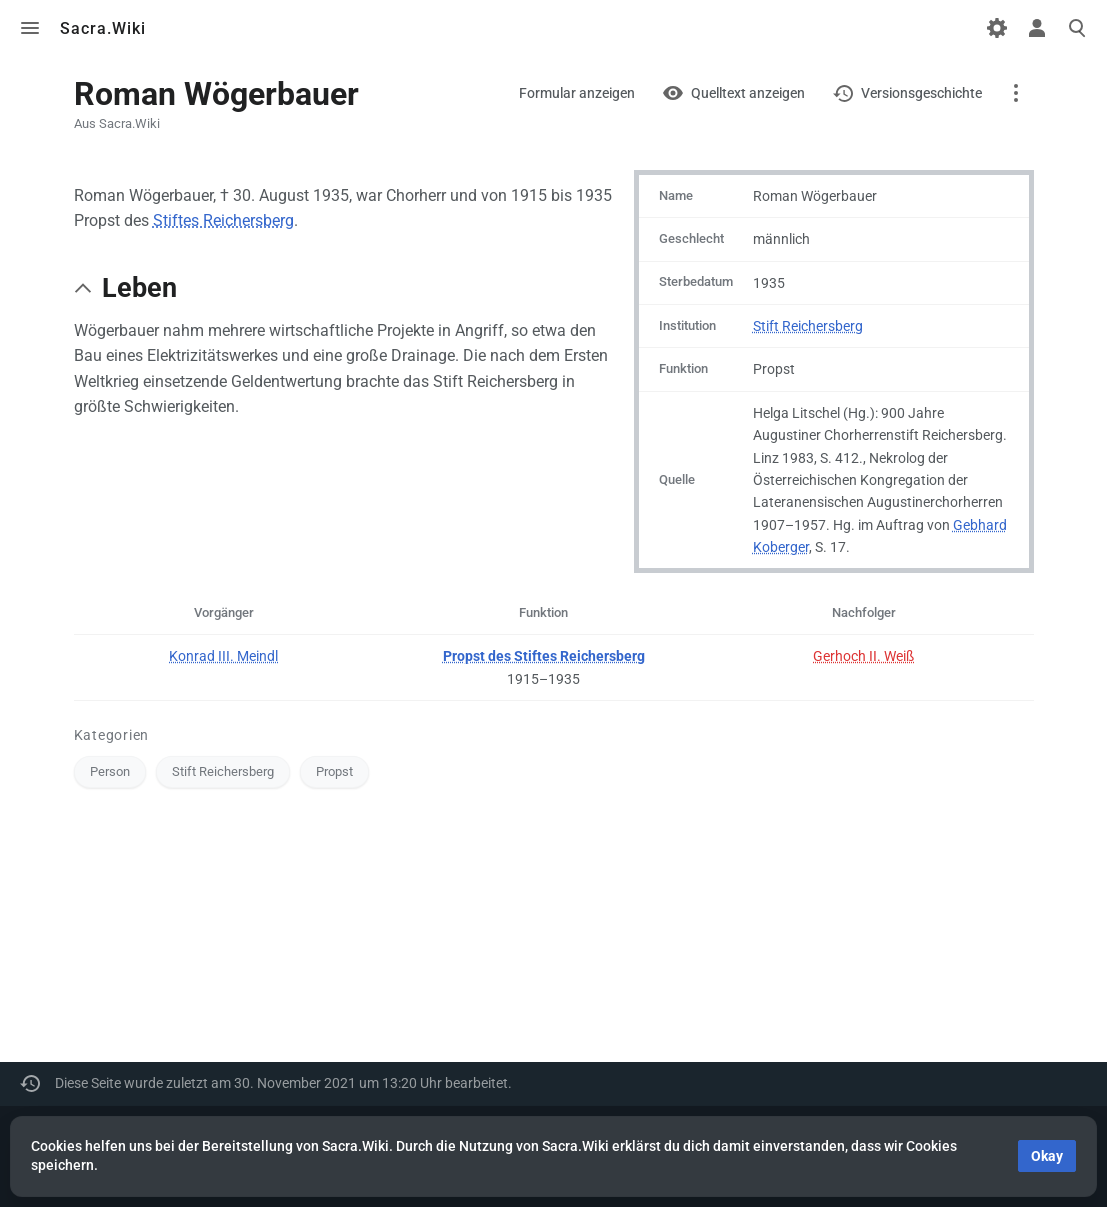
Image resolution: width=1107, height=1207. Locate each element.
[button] (83, 288)
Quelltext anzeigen (748, 93)
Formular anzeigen (577, 93)
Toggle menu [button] (30, 28)
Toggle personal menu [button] (1037, 28)
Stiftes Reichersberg (223, 220)
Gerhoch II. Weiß (863, 656)
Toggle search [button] (1077, 28)
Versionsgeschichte (921, 93)
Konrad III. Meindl (223, 656)
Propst (334, 771)
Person (110, 771)
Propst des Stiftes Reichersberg (544, 656)
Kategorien (112, 735)
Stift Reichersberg (808, 326)
